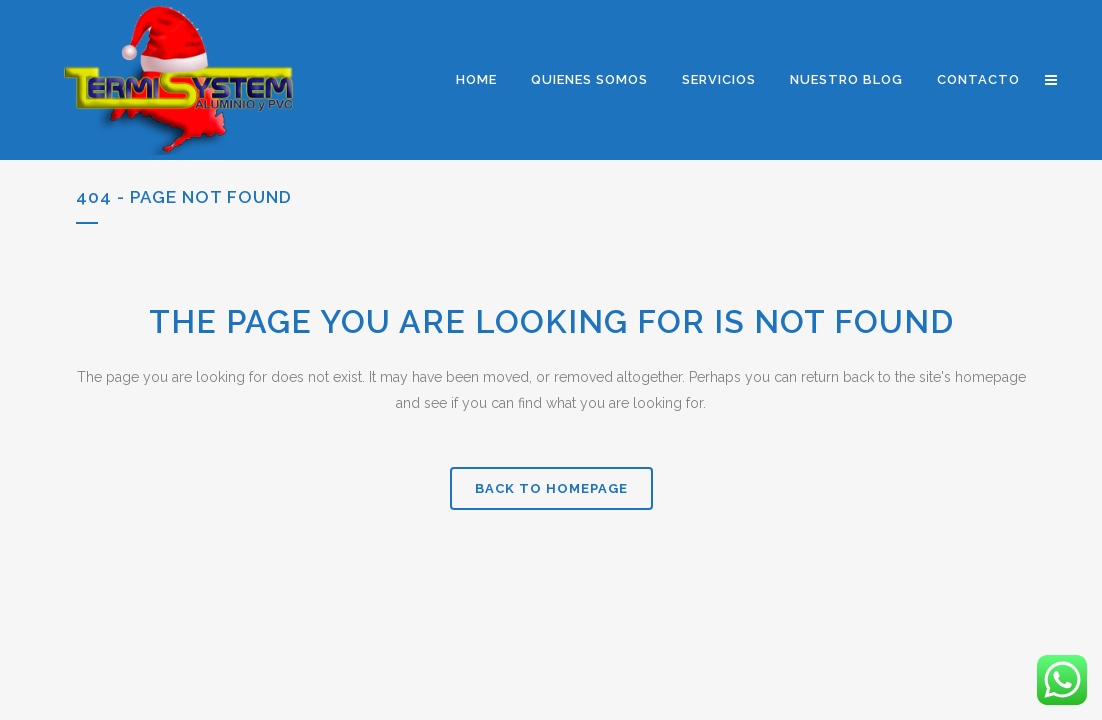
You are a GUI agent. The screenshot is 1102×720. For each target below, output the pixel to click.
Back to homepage (551, 488)
